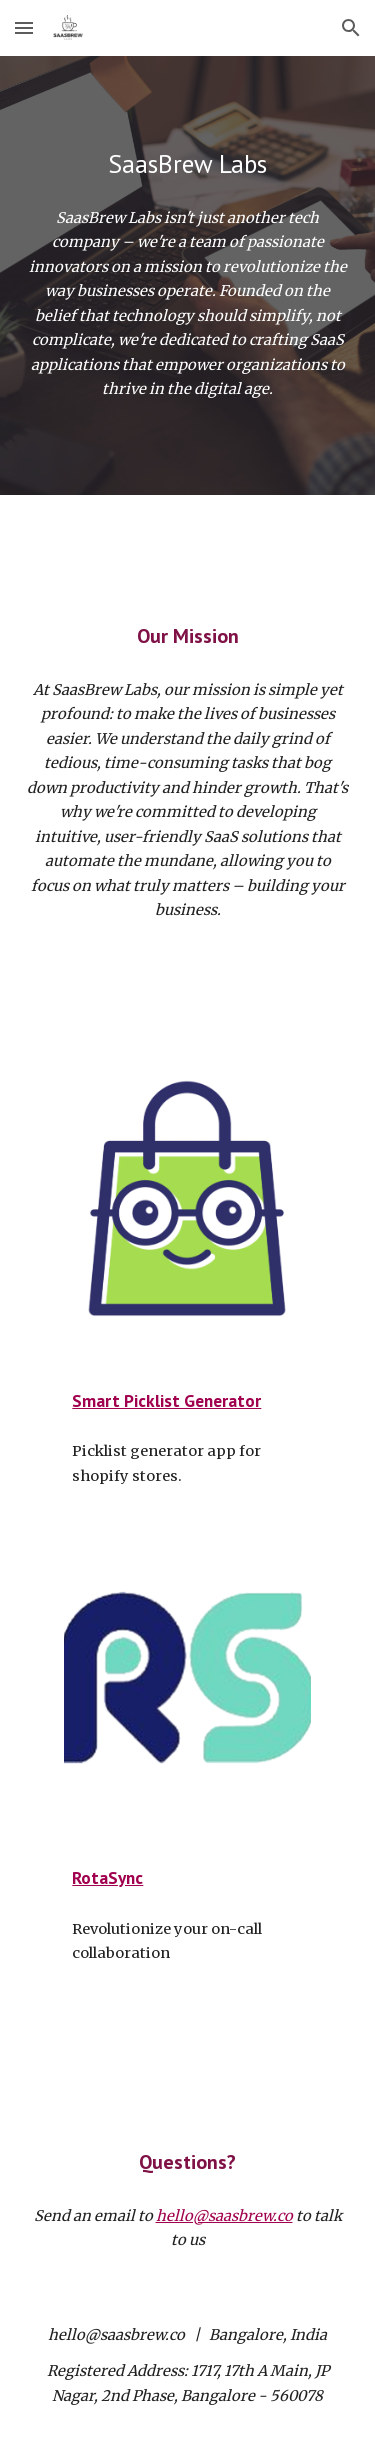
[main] (188, 164)
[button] (24, 27)
